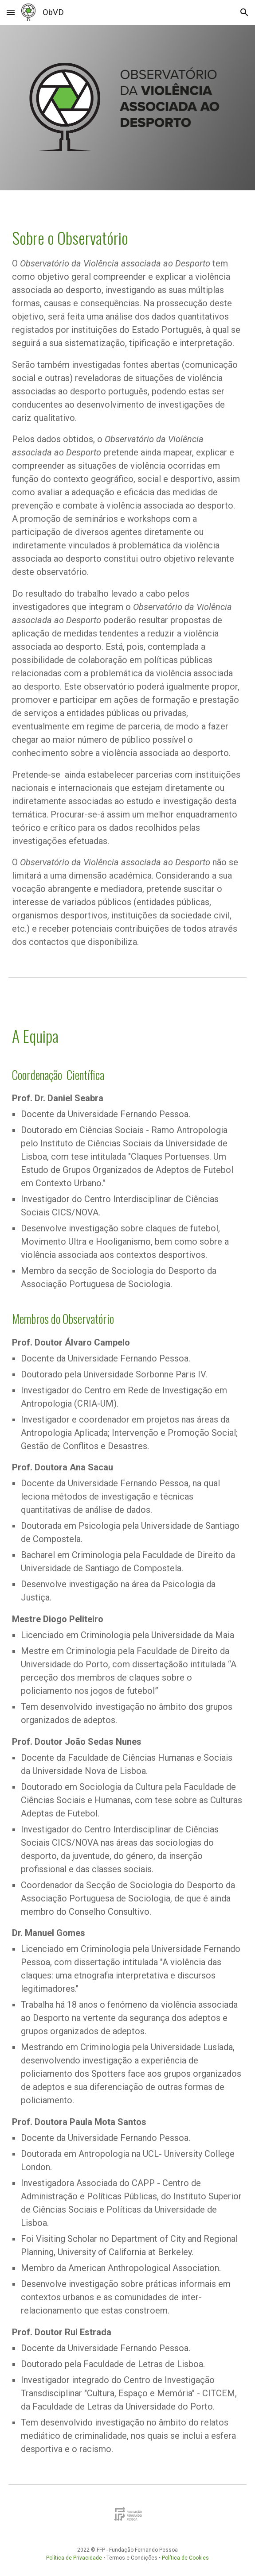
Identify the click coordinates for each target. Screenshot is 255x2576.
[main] (127, 576)
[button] (10, 12)
